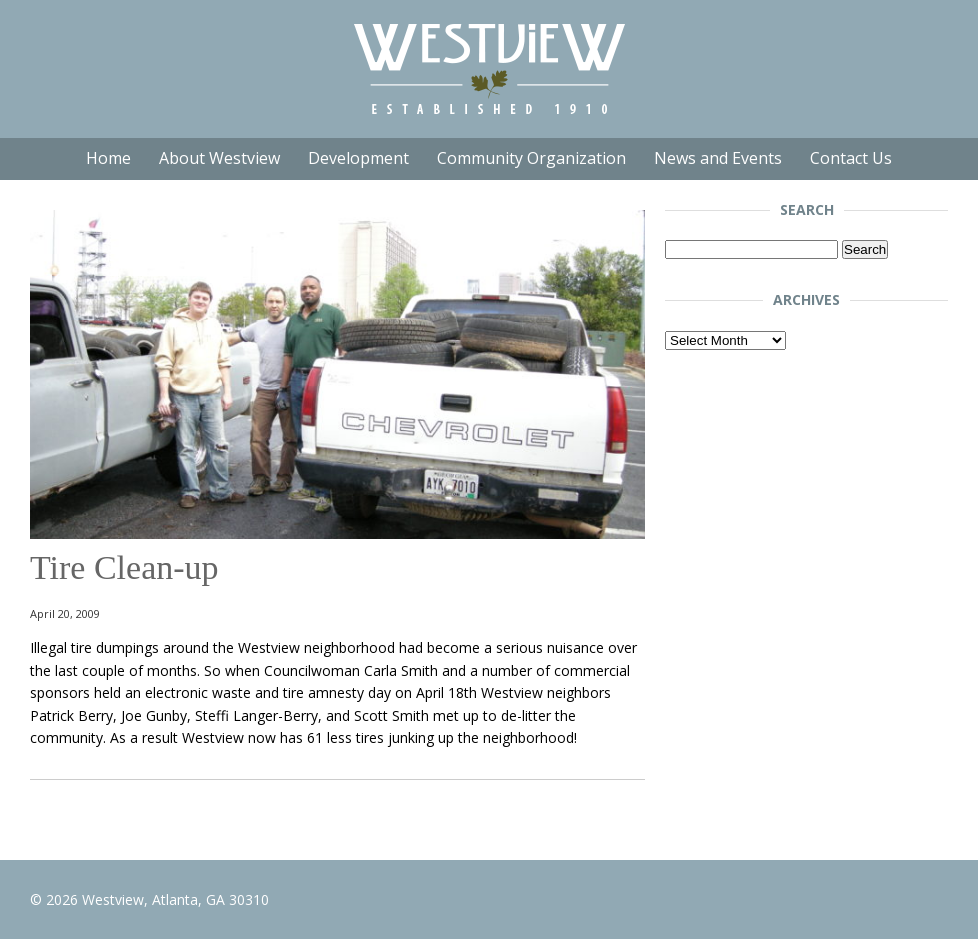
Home (108, 158)
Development (358, 158)
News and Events (718, 158)
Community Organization (531, 158)
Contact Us (851, 158)
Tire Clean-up (124, 567)
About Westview (219, 158)
